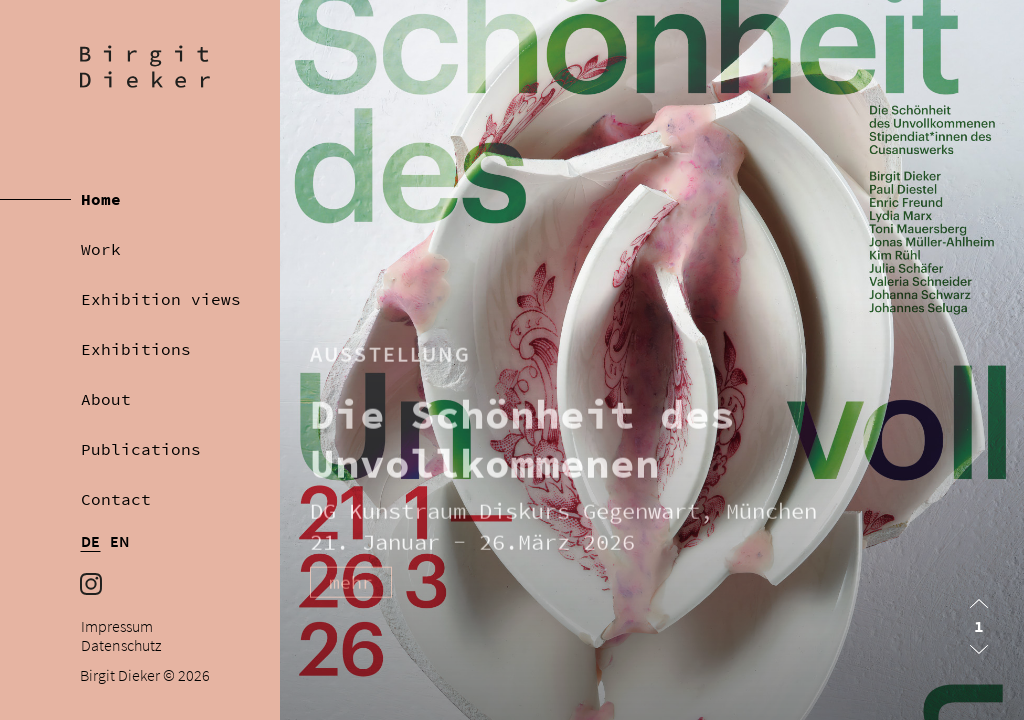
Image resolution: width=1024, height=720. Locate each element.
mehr (351, 591)
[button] (979, 603)
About (106, 399)
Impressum (117, 626)
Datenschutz (121, 645)
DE (90, 541)
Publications (141, 449)
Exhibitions (136, 349)
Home (101, 199)
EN (120, 541)
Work (101, 249)
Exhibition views (161, 299)
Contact (116, 499)
